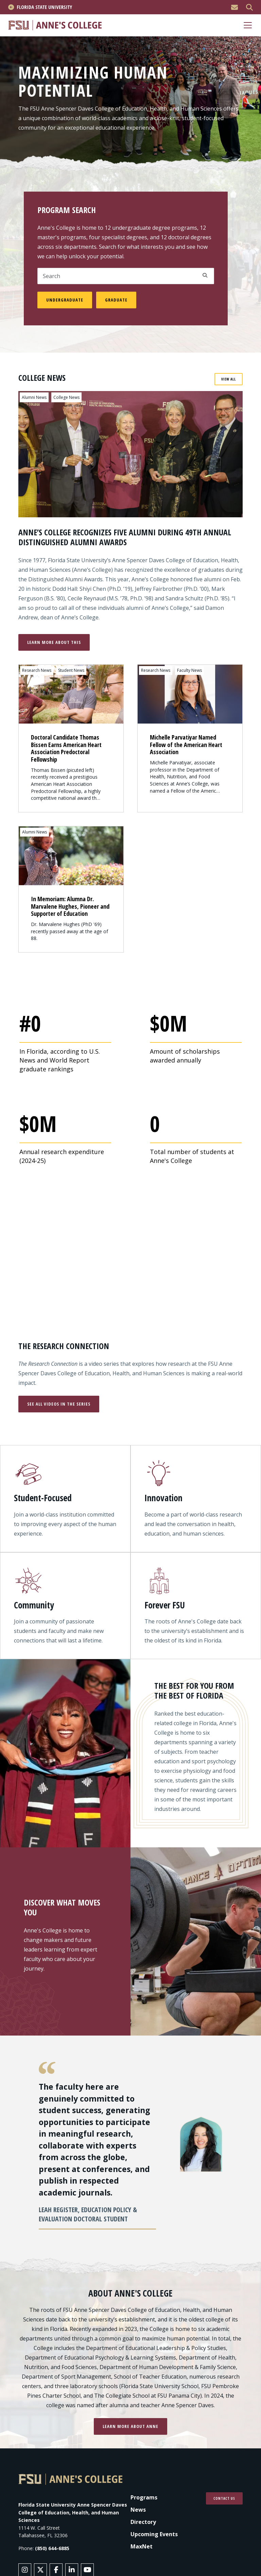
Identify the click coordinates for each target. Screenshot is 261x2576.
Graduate (116, 300)
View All (228, 379)
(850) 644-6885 (52, 2549)
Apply (205, 275)
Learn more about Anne (130, 2427)
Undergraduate (64, 300)
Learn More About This (54, 642)
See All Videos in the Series (58, 1405)
